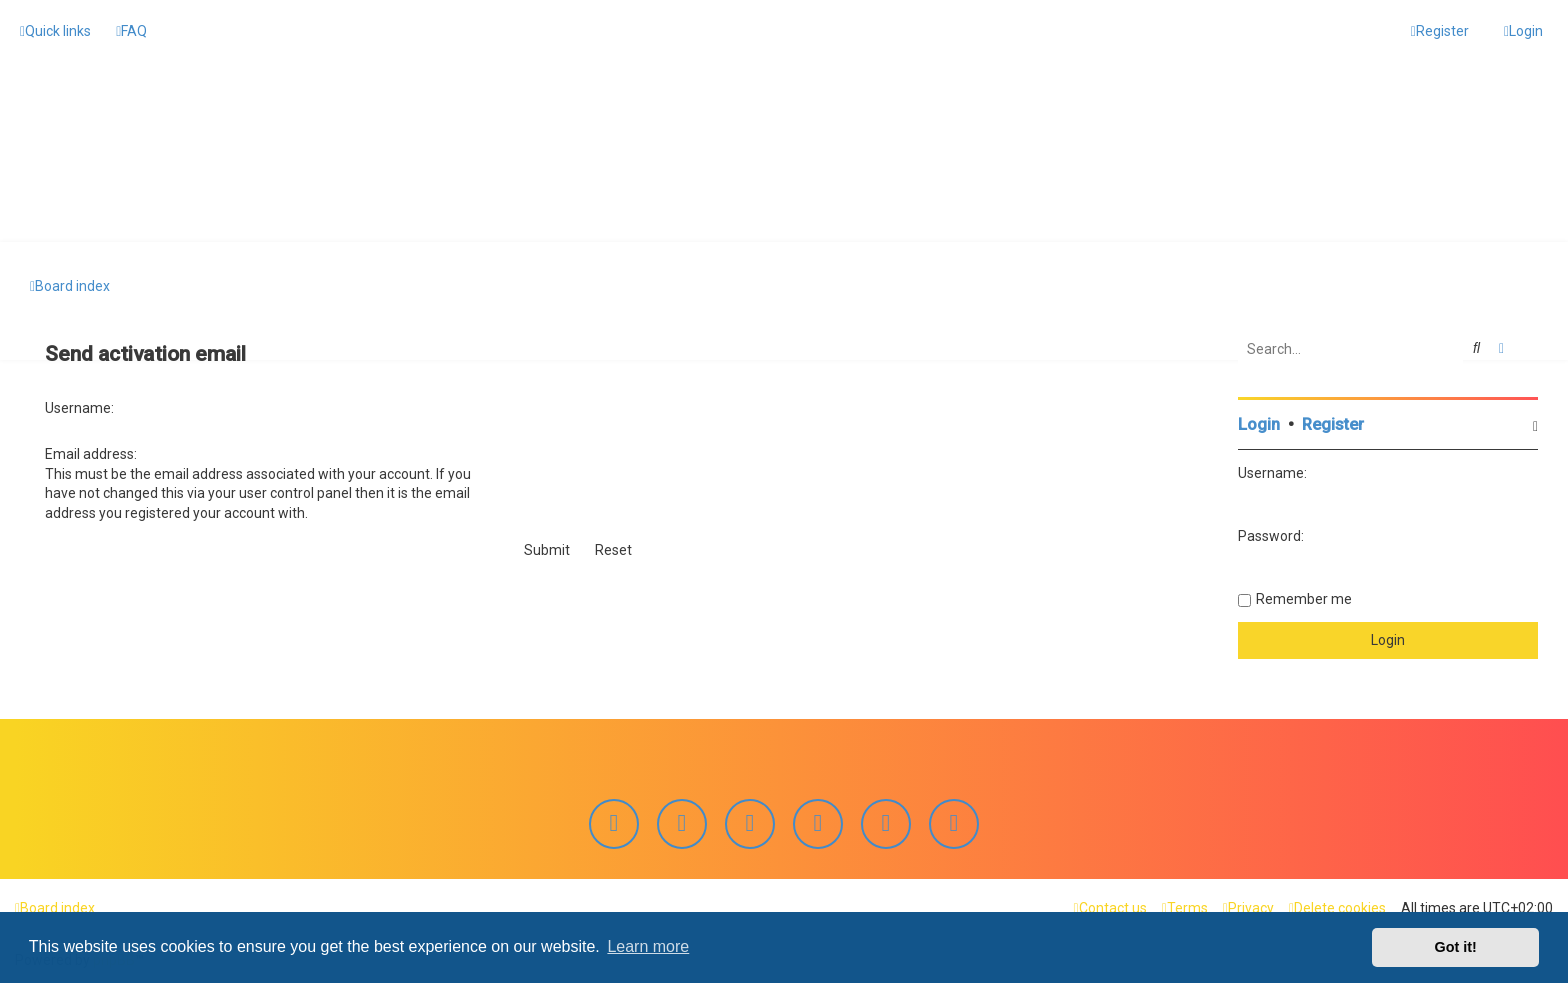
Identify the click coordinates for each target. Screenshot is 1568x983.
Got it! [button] (1456, 947)
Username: (79, 407)
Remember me (1304, 598)
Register (1333, 423)
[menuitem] (131, 31)
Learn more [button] (648, 946)
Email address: (91, 454)
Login (1259, 423)
